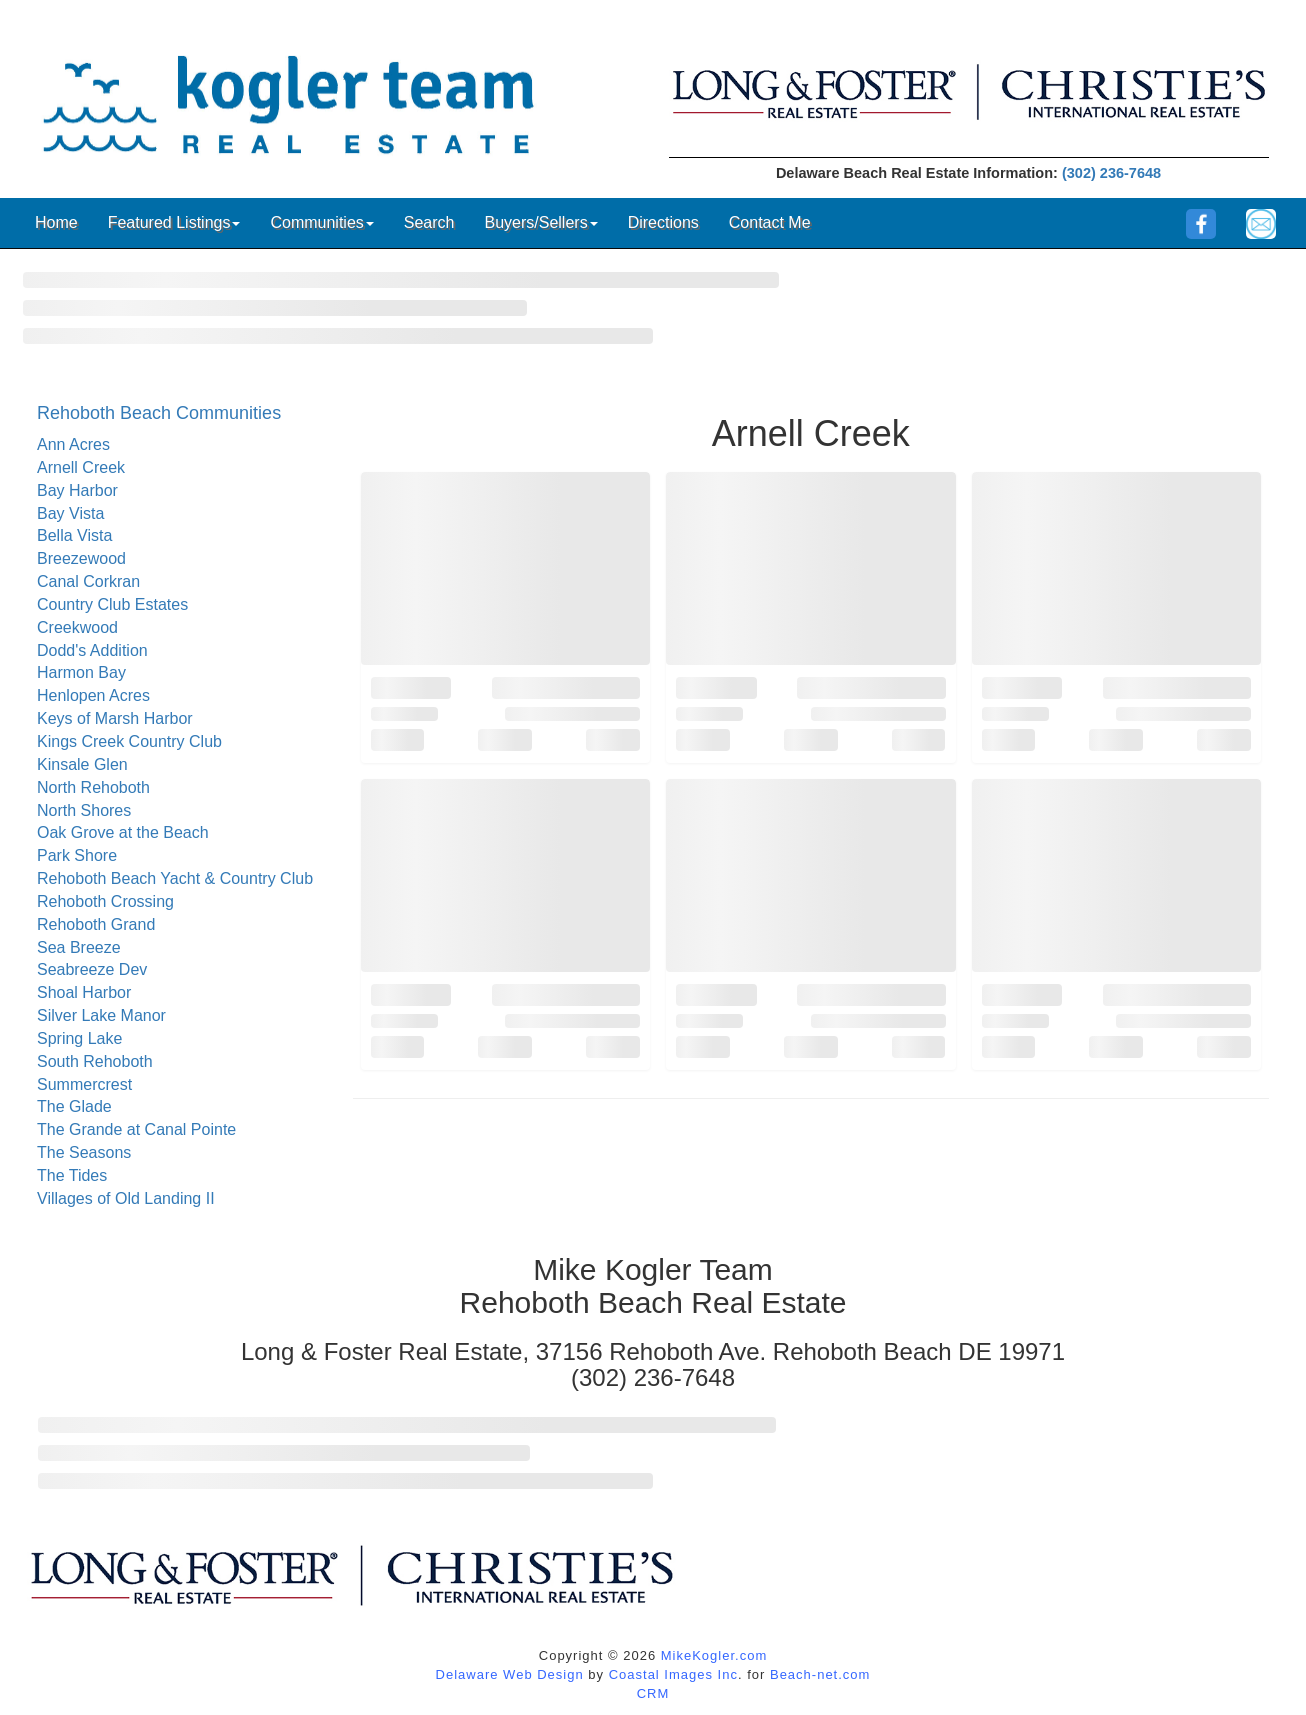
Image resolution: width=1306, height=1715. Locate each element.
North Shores (84, 810)
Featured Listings (174, 222)
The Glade (74, 1106)
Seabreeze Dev (92, 969)
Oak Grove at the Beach (123, 832)
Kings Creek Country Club (129, 741)
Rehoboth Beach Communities (159, 413)
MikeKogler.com (714, 1655)
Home (56, 222)
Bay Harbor (77, 490)
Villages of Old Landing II (126, 1198)
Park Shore (77, 855)
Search (429, 222)
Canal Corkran (88, 581)
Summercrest (84, 1084)
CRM (653, 1693)
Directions (663, 222)
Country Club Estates (112, 604)
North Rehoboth (93, 787)
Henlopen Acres (93, 695)
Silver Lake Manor (101, 1015)
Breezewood (81, 558)
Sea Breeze (79, 947)
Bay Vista (70, 513)
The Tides (72, 1175)
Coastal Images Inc (673, 1674)
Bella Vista (74, 535)
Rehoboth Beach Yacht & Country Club (175, 878)
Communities (321, 222)
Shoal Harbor (84, 992)
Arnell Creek (81, 467)
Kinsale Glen (82, 764)
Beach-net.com (820, 1674)
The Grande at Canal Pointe (136, 1129)
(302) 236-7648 (1111, 173)
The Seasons (84, 1152)
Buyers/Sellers (540, 222)
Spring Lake (79, 1038)
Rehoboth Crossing (105, 901)
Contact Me (770, 222)
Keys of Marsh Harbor (115, 718)
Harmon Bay (81, 672)
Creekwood (77, 627)
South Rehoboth (95, 1061)
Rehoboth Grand (96, 924)
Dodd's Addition (92, 650)
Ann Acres (73, 444)
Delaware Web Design (510, 1674)
